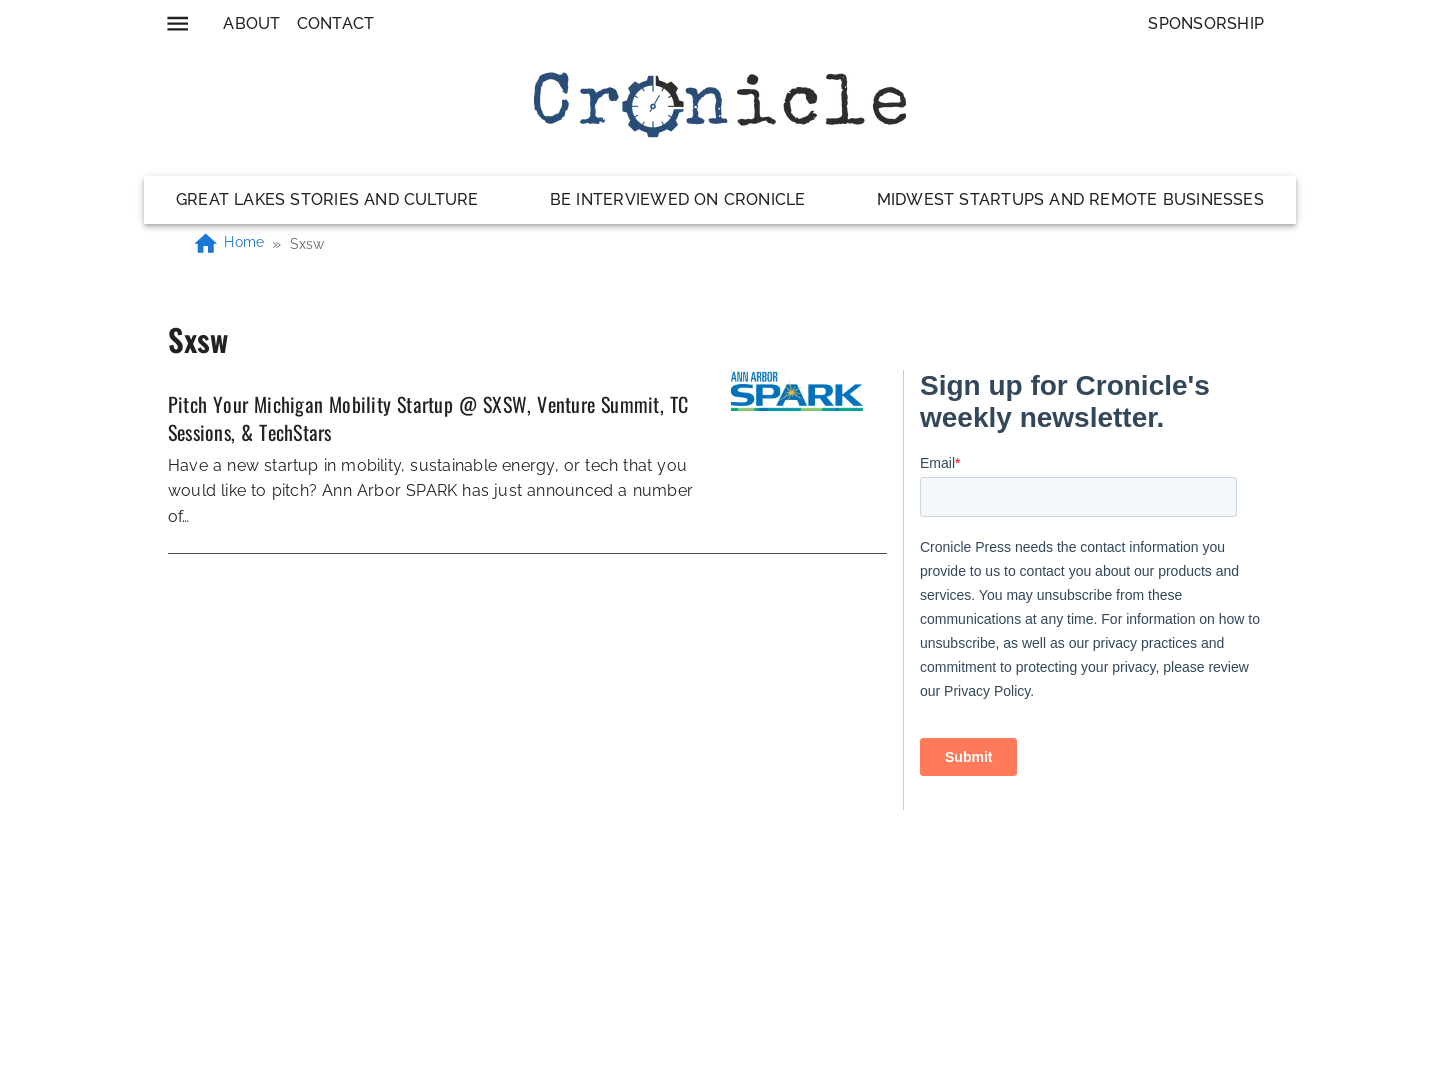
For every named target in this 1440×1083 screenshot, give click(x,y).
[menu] (177, 23)
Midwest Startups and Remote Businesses (1070, 199)
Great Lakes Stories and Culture (327, 199)
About (251, 23)
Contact (336, 23)
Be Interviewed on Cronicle (678, 199)
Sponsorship (1206, 23)
